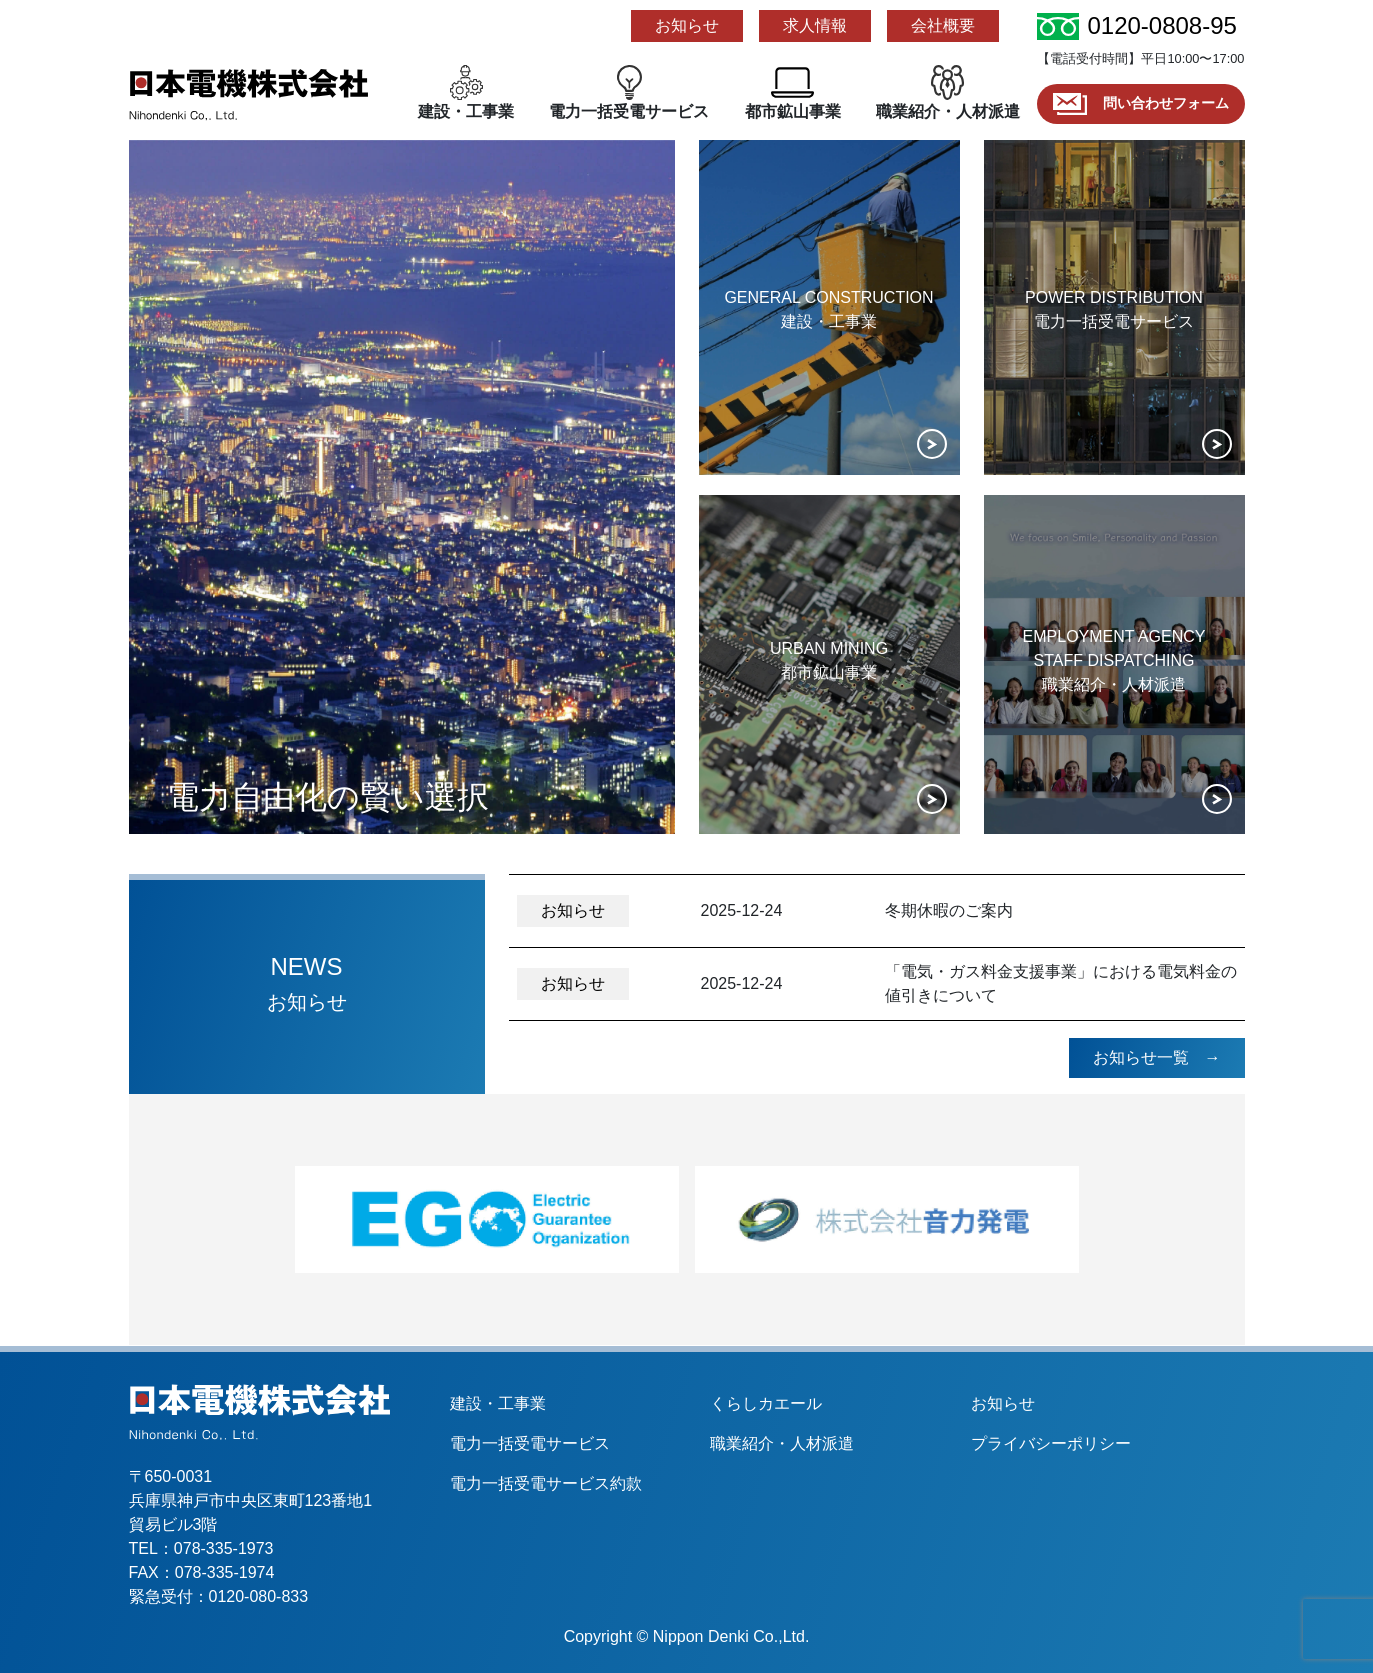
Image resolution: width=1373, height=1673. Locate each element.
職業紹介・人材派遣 (782, 1443)
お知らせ (687, 25)
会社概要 (943, 25)
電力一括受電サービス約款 (546, 1483)
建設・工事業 (498, 1403)
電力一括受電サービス (530, 1443)
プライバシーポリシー (1051, 1443)
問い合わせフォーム (1137, 103)
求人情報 (815, 25)
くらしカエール (766, 1403)
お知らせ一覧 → (1157, 1057)
